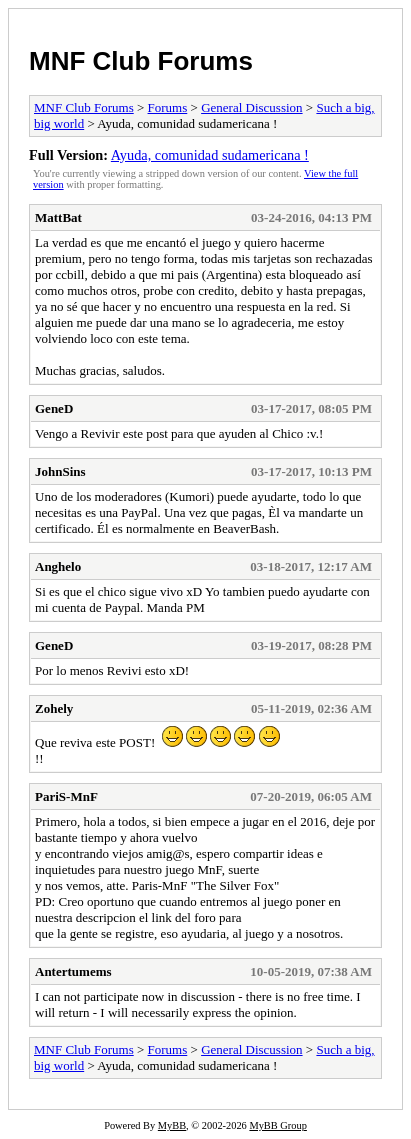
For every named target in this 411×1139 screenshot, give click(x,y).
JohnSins (60, 471)
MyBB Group (277, 1125)
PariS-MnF (66, 796)
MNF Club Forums (141, 61)
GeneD (54, 408)
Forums (168, 107)
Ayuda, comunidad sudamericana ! (210, 155)
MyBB (172, 1125)
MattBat (58, 217)
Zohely (54, 708)
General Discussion (251, 107)
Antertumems (73, 971)
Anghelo (58, 566)
